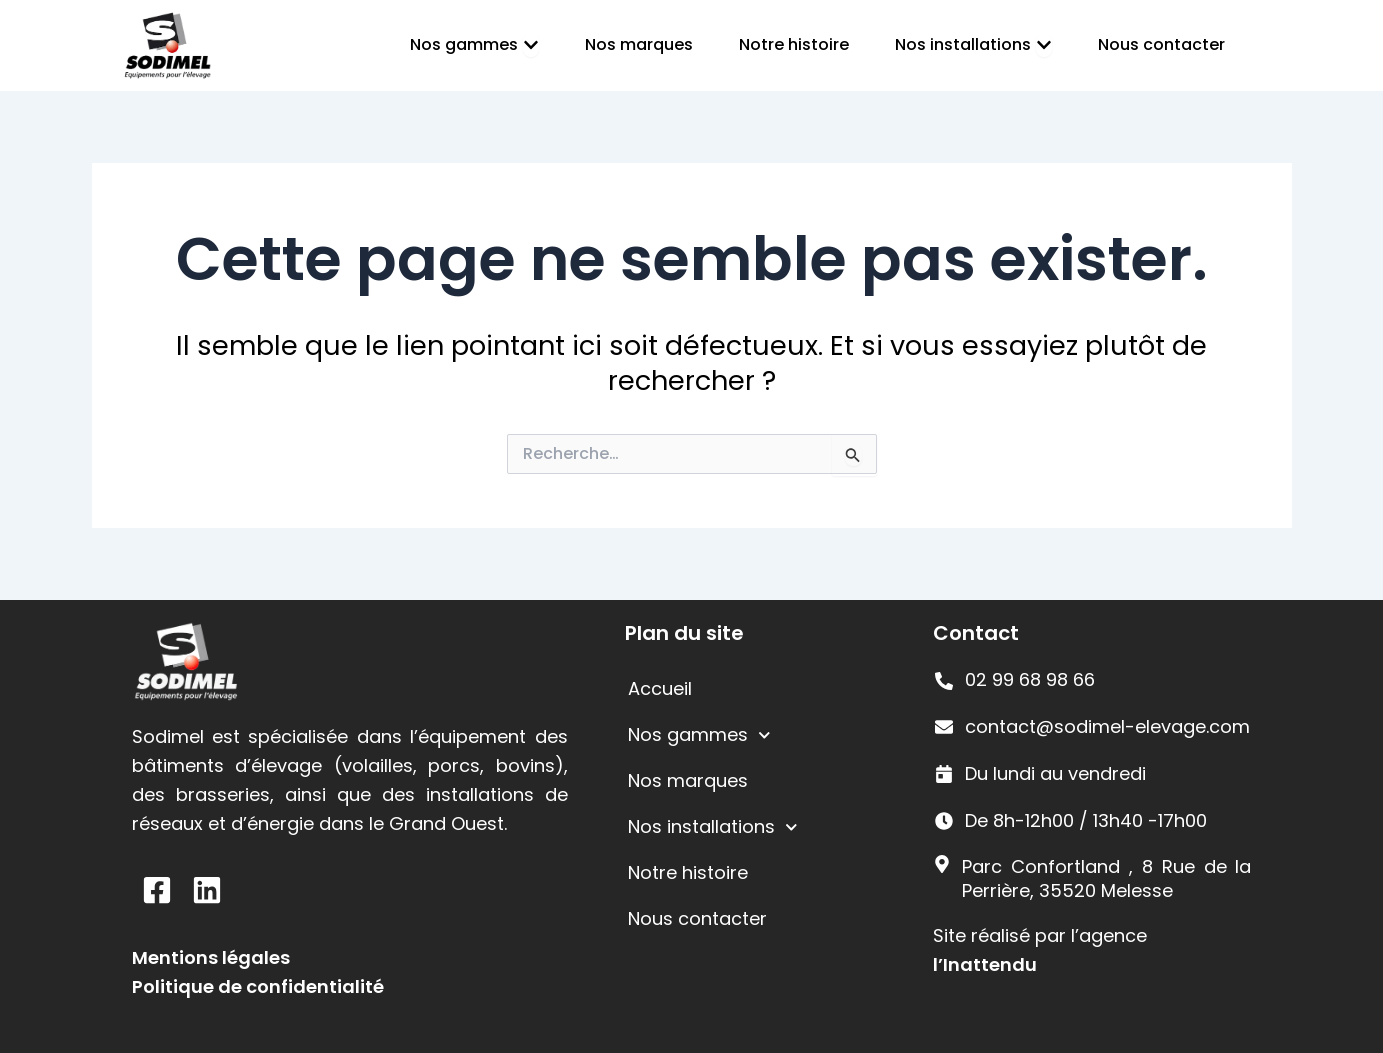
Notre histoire (688, 872)
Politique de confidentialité (258, 986)
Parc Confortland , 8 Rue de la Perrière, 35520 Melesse (1106, 878)
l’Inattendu (985, 964)
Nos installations (713, 827)
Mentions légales (211, 957)
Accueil (660, 688)
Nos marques (688, 780)
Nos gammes (699, 735)
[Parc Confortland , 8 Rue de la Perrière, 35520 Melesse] (942, 864)
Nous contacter (697, 918)
